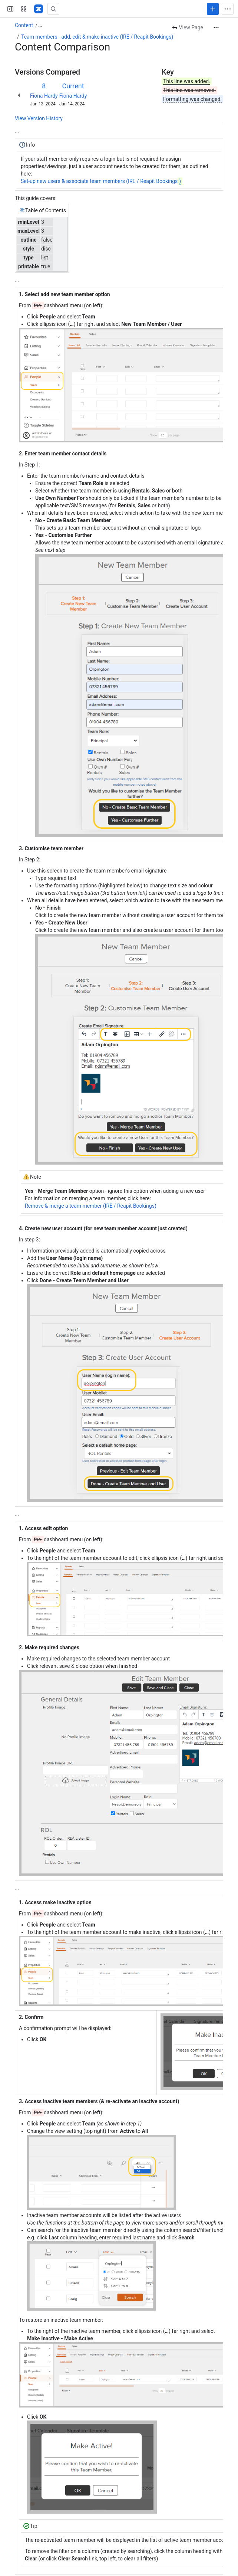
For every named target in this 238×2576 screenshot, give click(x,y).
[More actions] (216, 27)
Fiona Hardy (44, 96)
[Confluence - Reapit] (38, 9)
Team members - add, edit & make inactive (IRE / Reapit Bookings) (97, 37)
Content (24, 25)
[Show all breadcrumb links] (40, 25)
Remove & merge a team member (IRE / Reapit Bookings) (90, 1206)
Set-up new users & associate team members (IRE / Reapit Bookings (101, 181)
